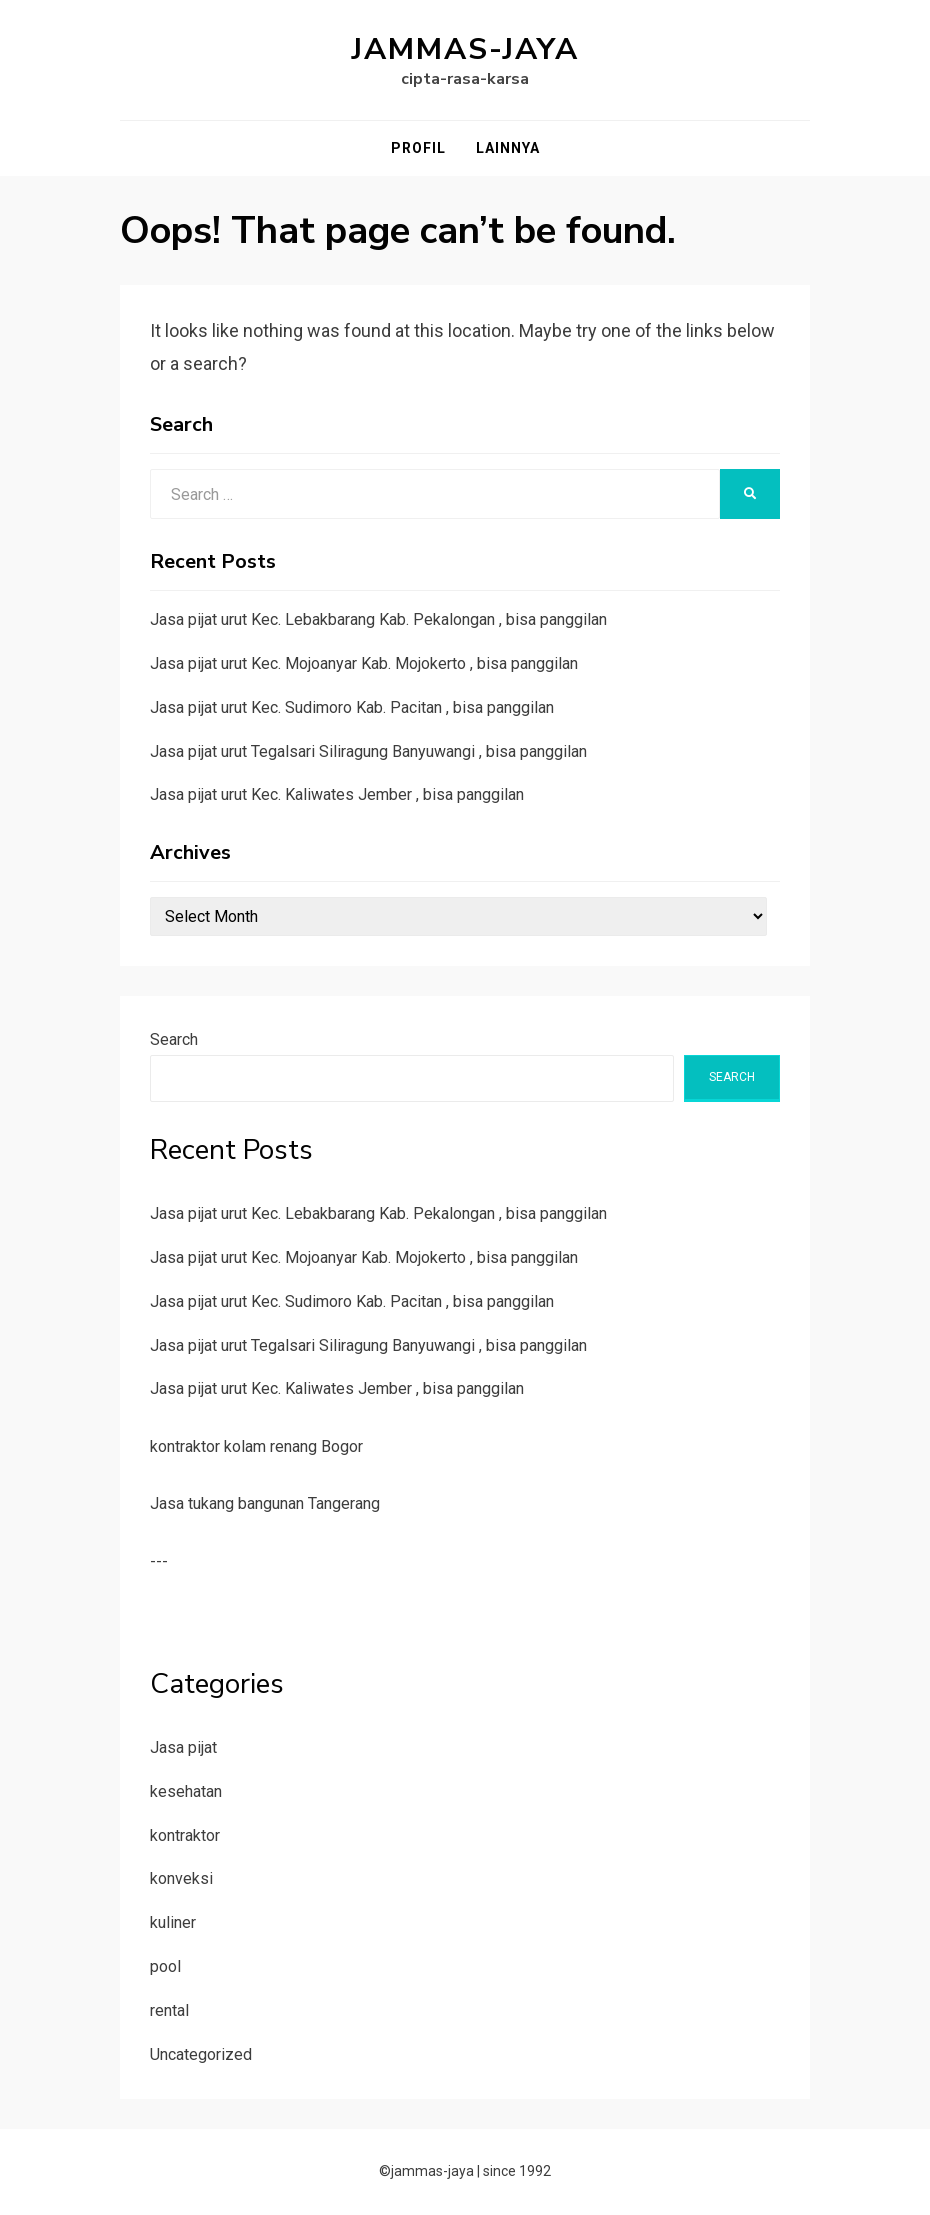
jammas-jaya (465, 49)
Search (174, 1039)
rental (169, 2010)
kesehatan (186, 1791)
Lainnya (508, 148)
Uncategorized (201, 2054)
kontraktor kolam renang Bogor (256, 1446)
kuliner (173, 1922)
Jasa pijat (183, 1747)
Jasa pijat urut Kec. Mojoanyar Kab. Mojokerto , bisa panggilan (364, 663)
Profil (418, 148)
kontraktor (185, 1835)
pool (165, 1966)
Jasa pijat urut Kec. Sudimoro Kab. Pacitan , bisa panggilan (352, 707)
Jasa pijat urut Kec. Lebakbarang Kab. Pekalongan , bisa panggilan (378, 619)
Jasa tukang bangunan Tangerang (265, 1504)
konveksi (181, 1878)
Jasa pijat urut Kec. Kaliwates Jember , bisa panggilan (337, 794)
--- (159, 1561)
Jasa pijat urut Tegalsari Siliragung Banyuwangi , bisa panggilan (368, 751)
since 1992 (517, 2171)
